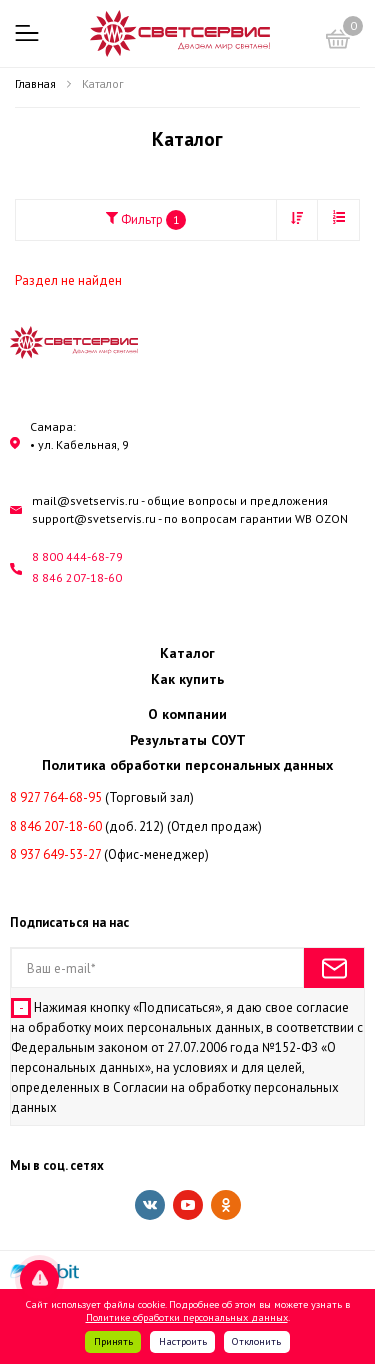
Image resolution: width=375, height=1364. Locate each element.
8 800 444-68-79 (77, 556)
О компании (187, 714)
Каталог (187, 653)
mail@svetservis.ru (85, 500)
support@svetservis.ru (94, 518)
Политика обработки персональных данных (187, 765)
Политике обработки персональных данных (187, 1317)
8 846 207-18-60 (77, 577)
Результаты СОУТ (188, 740)
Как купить (187, 679)
